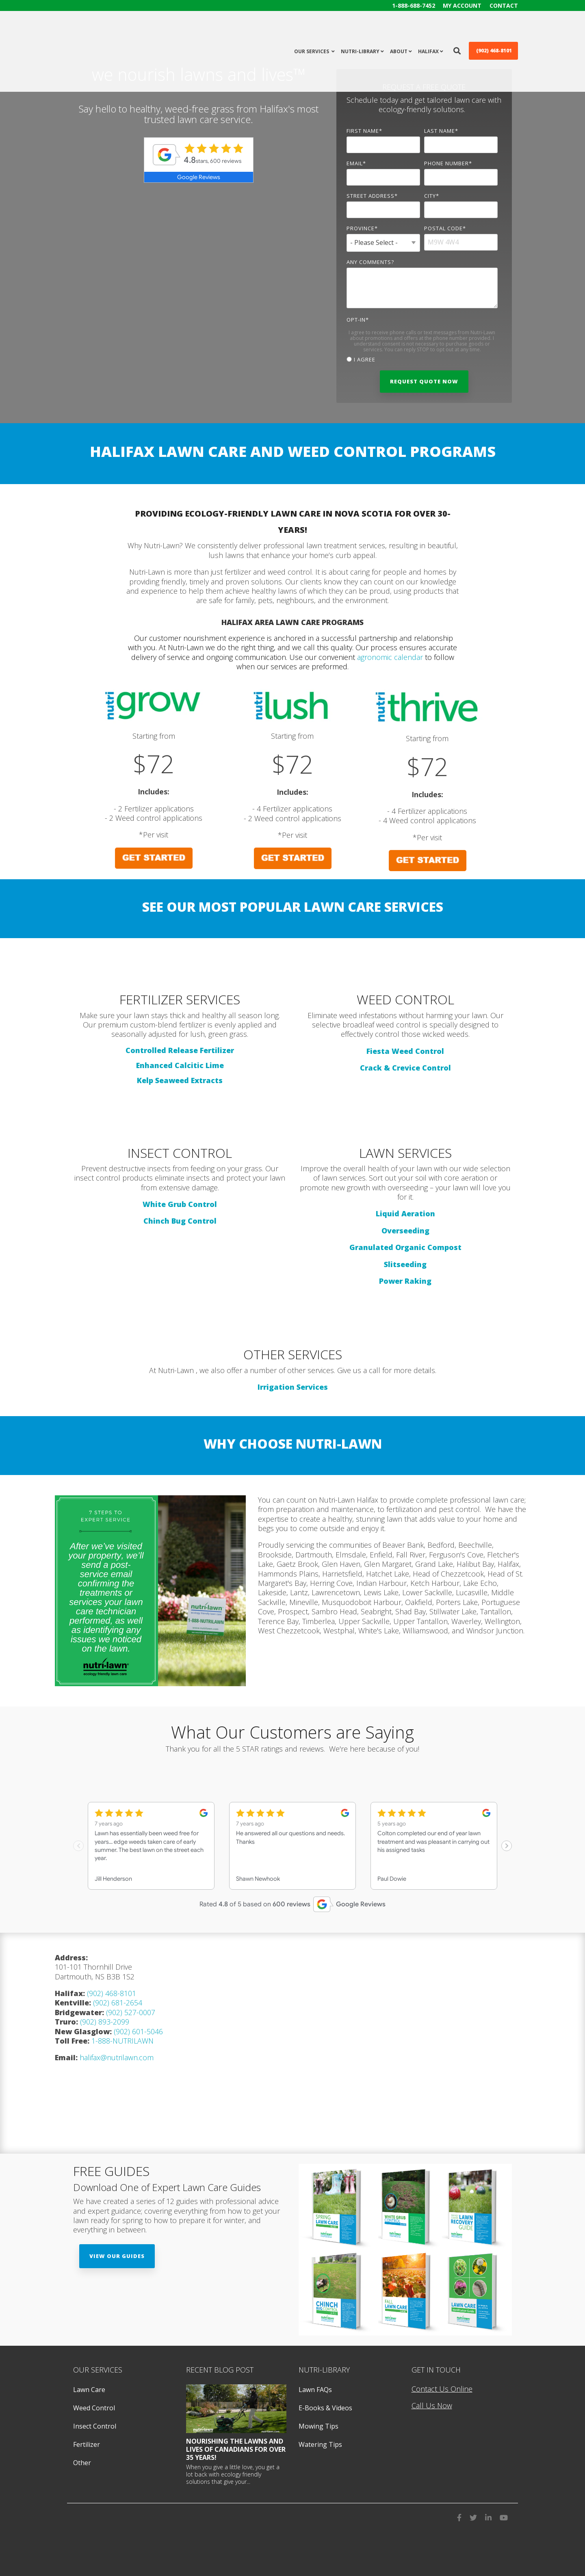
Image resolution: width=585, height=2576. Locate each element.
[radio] (422, 359)
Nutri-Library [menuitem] (360, 29)
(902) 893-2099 (104, 2020)
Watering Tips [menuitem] (320, 2443)
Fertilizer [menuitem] (86, 2443)
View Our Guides (117, 2254)
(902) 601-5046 (138, 2030)
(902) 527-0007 (129, 2011)
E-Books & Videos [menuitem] (325, 2406)
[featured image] (236, 2407)
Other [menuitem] (82, 2461)
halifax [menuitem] (428, 29)
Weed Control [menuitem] (94, 2406)
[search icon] (457, 28)
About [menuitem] (398, 29)
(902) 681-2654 (117, 2001)
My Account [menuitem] (462, 5)
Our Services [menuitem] (312, 29)
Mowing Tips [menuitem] (318, 2424)
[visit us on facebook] (459, 2515)
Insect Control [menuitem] (94, 2424)
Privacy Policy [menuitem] (90, 2560)
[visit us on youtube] (504, 2515)
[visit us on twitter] (473, 2515)
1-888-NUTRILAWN (122, 2039)
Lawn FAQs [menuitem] (315, 2388)
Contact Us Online (442, 2387)
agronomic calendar (390, 657)
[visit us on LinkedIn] (488, 2515)
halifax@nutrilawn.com (117, 2056)
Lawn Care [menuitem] (89, 2388)
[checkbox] (422, 359)
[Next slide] (506, 1844)
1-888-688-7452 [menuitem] (413, 5)
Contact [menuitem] (504, 5)
